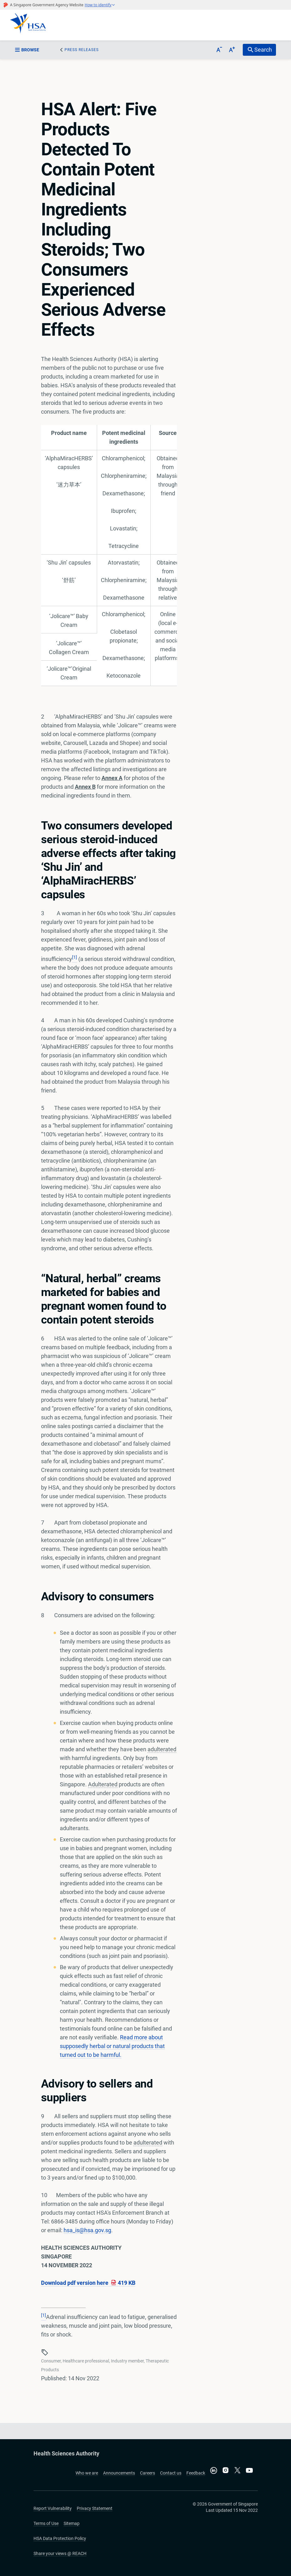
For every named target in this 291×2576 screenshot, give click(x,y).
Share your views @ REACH (60, 2553)
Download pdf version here (88, 2282)
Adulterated (102, 1784)
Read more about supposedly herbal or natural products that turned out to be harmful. (112, 2046)
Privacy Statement (94, 2508)
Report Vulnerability (53, 2508)
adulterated (162, 1749)
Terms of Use (46, 2523)
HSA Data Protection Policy (60, 2538)
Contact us (170, 2472)
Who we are (86, 2472)
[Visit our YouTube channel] (249, 2470)
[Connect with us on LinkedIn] (213, 2470)
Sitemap (72, 2523)
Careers (147, 2472)
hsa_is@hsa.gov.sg (87, 2230)
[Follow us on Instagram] (225, 2470)
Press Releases (82, 50)
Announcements (119, 2472)
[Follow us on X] (237, 2470)
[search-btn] (259, 50)
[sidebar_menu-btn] (31, 49)
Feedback (195, 2472)
